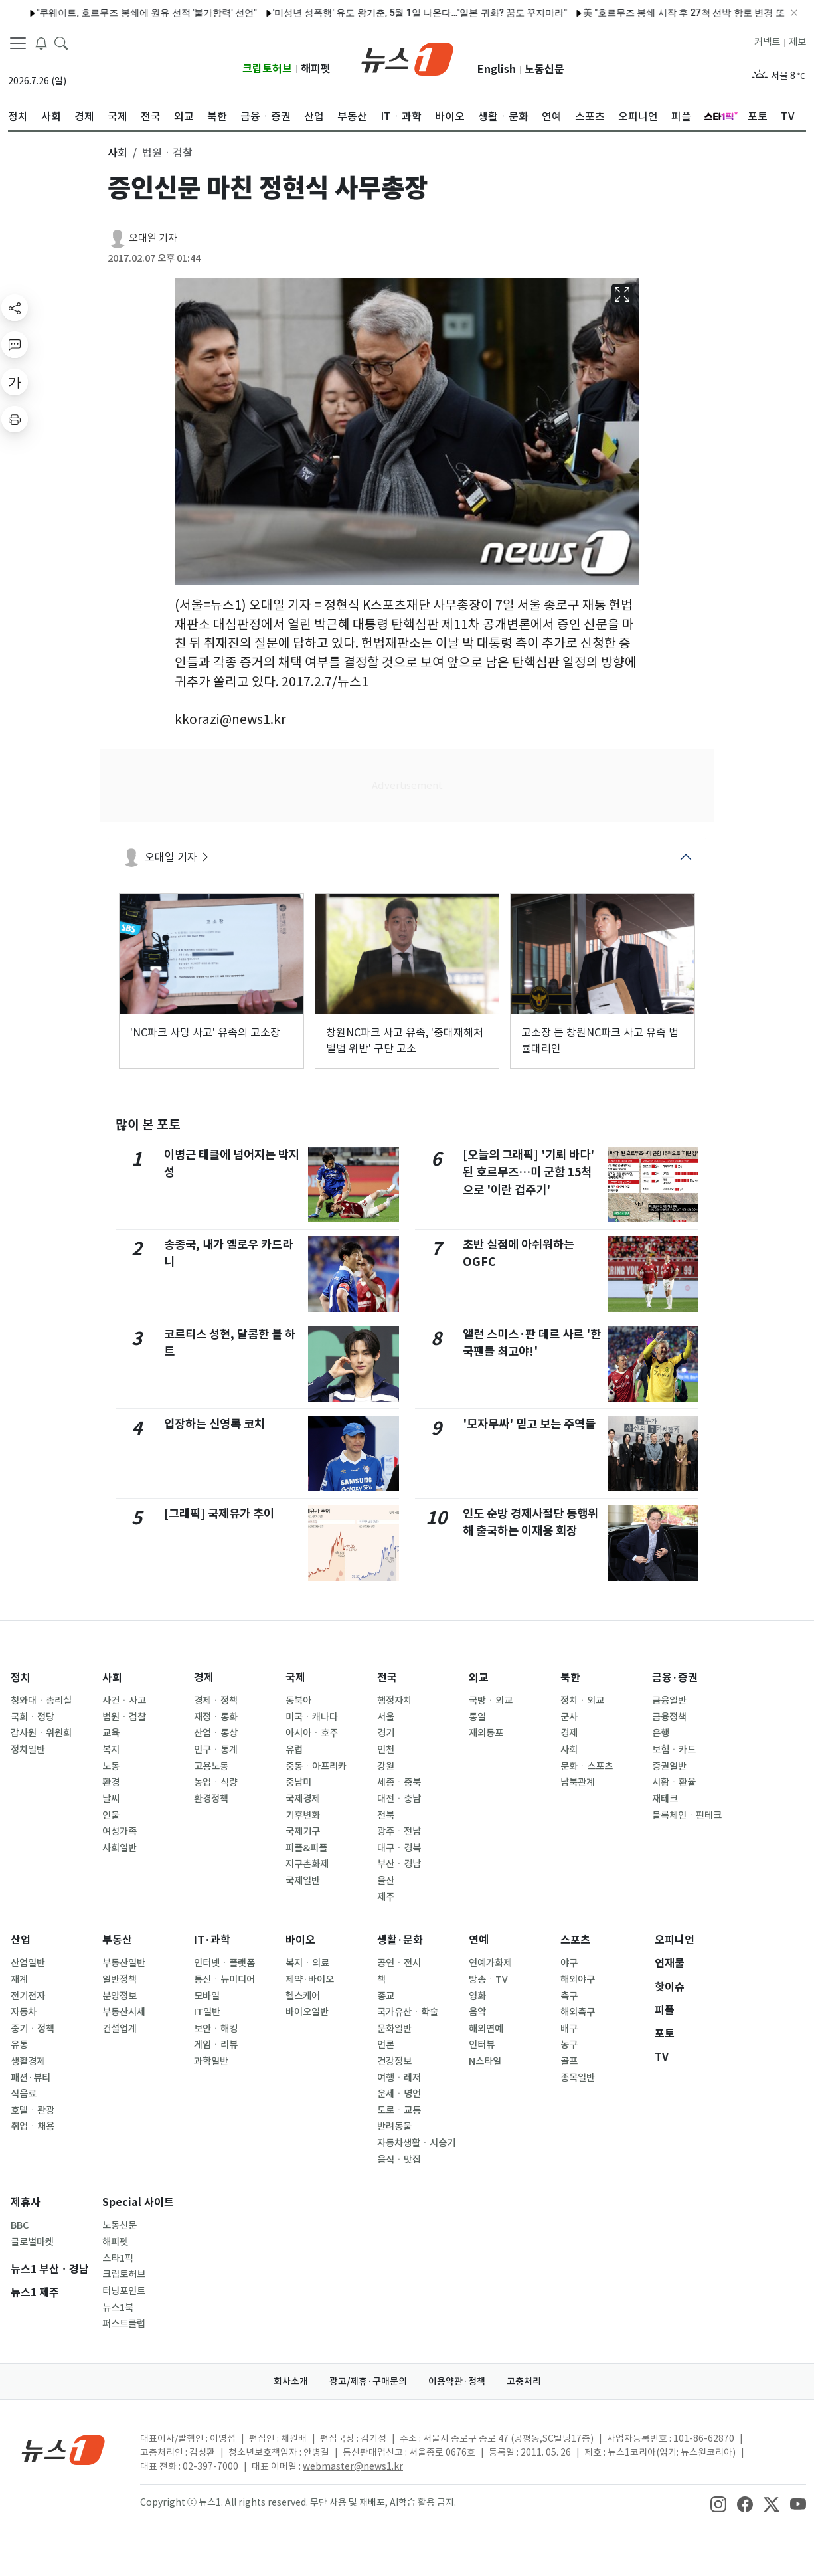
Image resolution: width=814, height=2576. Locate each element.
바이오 (300, 1940)
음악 (477, 2012)
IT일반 (207, 2012)
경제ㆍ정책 (216, 1700)
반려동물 (394, 2126)
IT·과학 (212, 1940)
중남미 (298, 1782)
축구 (569, 1996)
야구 (569, 1963)
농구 (569, 2045)
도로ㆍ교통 (399, 2110)
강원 (385, 1766)
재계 (19, 1979)
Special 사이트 (138, 2202)
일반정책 (119, 1979)
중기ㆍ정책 (32, 2029)
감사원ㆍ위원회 (41, 1733)
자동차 (24, 2012)
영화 (477, 1996)
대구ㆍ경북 (399, 1848)
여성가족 (119, 1831)
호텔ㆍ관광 (32, 2110)
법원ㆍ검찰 (124, 1717)
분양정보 (119, 1996)
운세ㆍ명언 (399, 2094)
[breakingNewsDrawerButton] (41, 42)
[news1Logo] (63, 2449)
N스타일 (485, 2061)
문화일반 (394, 2029)
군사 (569, 1717)
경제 (204, 1678)
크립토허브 (267, 69)
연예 (479, 1940)
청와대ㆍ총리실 (41, 1700)
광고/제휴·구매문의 (368, 2381)
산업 (21, 1940)
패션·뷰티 (30, 2078)
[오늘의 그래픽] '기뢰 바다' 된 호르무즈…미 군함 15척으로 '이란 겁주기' (528, 1172)
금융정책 (669, 1717)
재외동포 (486, 1733)
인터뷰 (482, 2045)
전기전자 (28, 1996)
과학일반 (211, 2061)
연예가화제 (490, 1963)
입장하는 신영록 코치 (214, 1423)
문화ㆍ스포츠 (586, 1766)
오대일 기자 (153, 238)
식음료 (24, 2094)
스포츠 (575, 1940)
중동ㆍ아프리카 (316, 1766)
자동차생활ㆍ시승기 (416, 2143)
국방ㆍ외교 (491, 1700)
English (496, 69)
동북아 (298, 1700)
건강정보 (394, 2061)
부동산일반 (123, 1963)
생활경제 (28, 2061)
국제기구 (302, 1831)
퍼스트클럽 (123, 2324)
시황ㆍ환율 (674, 1782)
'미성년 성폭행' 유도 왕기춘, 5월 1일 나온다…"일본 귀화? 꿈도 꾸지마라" (389, 12)
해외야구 (577, 1979)
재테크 (665, 1799)
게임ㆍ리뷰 (216, 2045)
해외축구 (577, 2012)
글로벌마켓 (32, 2242)
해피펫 (316, 69)
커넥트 (767, 42)
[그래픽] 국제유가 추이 (219, 1513)
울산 (385, 1880)
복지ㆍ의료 (307, 1963)
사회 (112, 1678)
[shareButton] (14, 307)
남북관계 (577, 1782)
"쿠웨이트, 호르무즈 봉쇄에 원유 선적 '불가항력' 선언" (116, 12)
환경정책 (211, 1799)
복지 (111, 1750)
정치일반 (28, 1750)
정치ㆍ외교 (582, 1700)
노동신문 (544, 69)
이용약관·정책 (456, 2381)
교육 (111, 1733)
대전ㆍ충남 (399, 1799)
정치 (21, 1678)
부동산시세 (123, 2012)
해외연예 (486, 2029)
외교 (479, 1678)
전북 (385, 1815)
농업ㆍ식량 (216, 1782)
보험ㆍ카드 (674, 1750)
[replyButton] (14, 344)
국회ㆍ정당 (32, 1717)
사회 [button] (117, 152)
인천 (385, 1750)
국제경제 (302, 1799)
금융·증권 (675, 1678)
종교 (385, 1996)
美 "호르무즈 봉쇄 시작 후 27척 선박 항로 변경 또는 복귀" (669, 12)
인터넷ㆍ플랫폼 (224, 1963)
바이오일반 (307, 2012)
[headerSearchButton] (61, 42)
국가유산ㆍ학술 (407, 2012)
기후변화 (302, 1815)
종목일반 (577, 2078)
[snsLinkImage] (718, 2503)
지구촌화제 (307, 1864)
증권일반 (669, 1766)
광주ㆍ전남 (399, 1831)
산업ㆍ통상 (216, 1733)
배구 (569, 2029)
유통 (19, 2045)
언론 (385, 2045)
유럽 (294, 1750)
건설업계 (119, 2029)
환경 (111, 1782)
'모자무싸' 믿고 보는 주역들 (529, 1423)
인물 (111, 1815)
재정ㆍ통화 (216, 1717)
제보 (797, 42)
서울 (385, 1717)
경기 (385, 1733)
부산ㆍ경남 (399, 1864)
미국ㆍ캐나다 (311, 1717)
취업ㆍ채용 (32, 2126)
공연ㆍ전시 (399, 1963)
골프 (569, 2061)
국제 (295, 1678)
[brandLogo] (407, 58)
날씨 (111, 1799)
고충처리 (524, 2381)
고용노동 (211, 1766)
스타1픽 (117, 2258)
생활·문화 (400, 1940)
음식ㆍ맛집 (399, 2159)
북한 (570, 1678)
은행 (660, 1733)
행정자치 (394, 1700)
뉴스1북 (117, 2308)
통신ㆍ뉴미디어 (224, 1979)
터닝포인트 (123, 2291)
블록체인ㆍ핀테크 (687, 1815)
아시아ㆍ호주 (311, 1733)
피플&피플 (306, 1848)
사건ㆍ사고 (124, 1700)
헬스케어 (302, 1996)
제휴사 (26, 2202)
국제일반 (302, 1880)
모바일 (207, 1996)
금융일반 (669, 1700)
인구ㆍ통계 (216, 1750)
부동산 (117, 1940)
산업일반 (28, 1963)
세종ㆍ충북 (399, 1782)
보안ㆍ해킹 (216, 2029)
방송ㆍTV (488, 1979)
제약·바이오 (309, 1979)
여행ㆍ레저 (399, 2078)
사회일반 (119, 1848)
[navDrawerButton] (18, 43)
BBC (20, 2225)
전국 (387, 1678)
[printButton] (14, 419)
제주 (385, 1897)
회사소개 (291, 2381)
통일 (477, 1717)
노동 (111, 1766)
